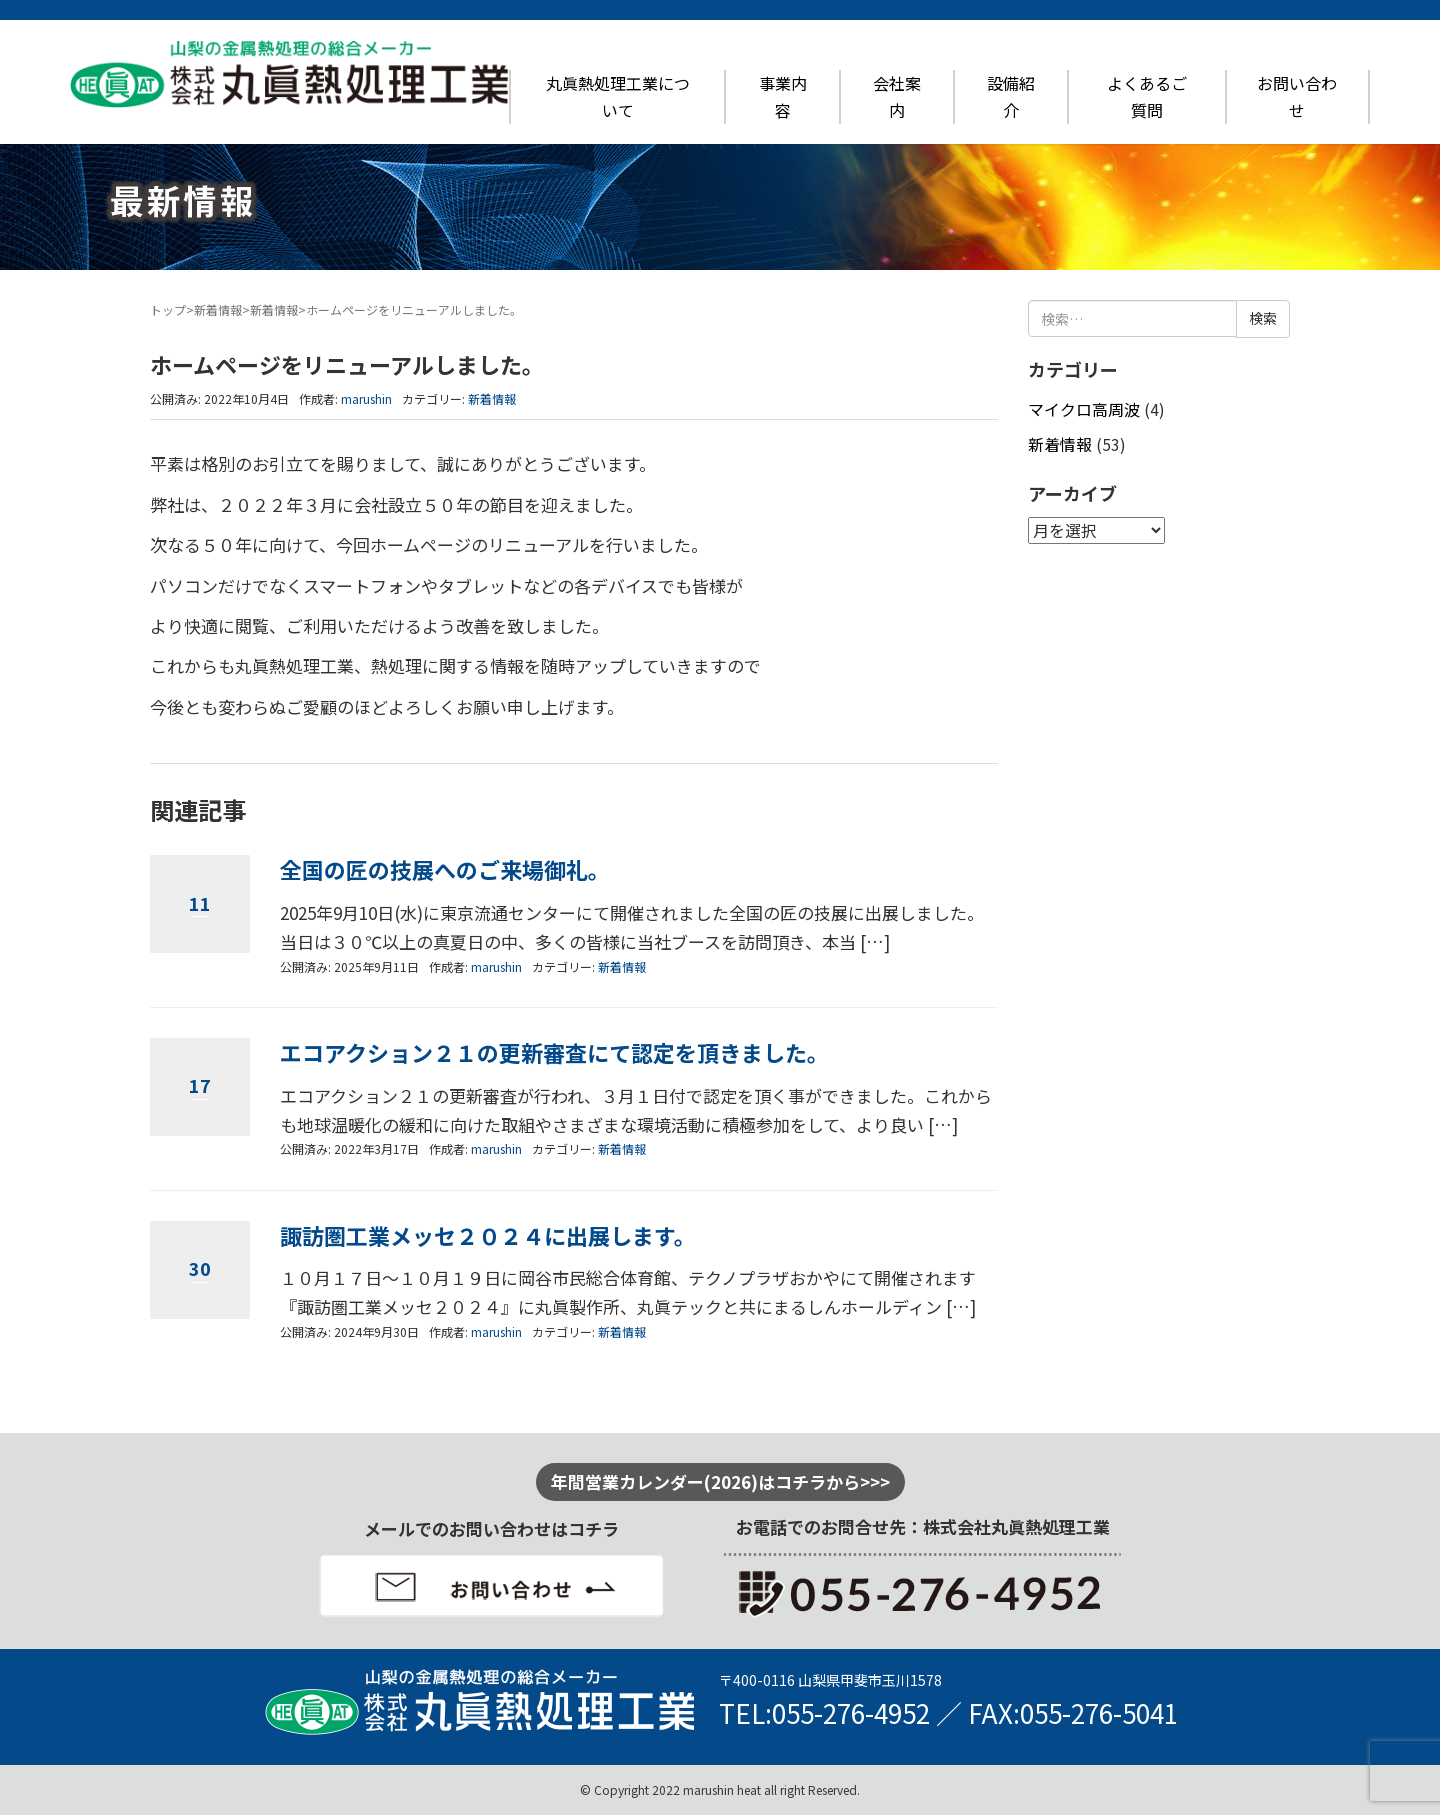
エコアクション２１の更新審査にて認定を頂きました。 (554, 1052)
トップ (168, 309)
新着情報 (218, 309)
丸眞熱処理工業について (618, 96)
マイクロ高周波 (1084, 409)
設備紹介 (1011, 96)
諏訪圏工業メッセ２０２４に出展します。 (488, 1235)
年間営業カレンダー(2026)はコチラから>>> (720, 1481)
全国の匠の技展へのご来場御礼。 (445, 869)
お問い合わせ (1297, 96)
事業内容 (783, 96)
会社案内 (897, 96)
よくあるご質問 (1147, 96)
